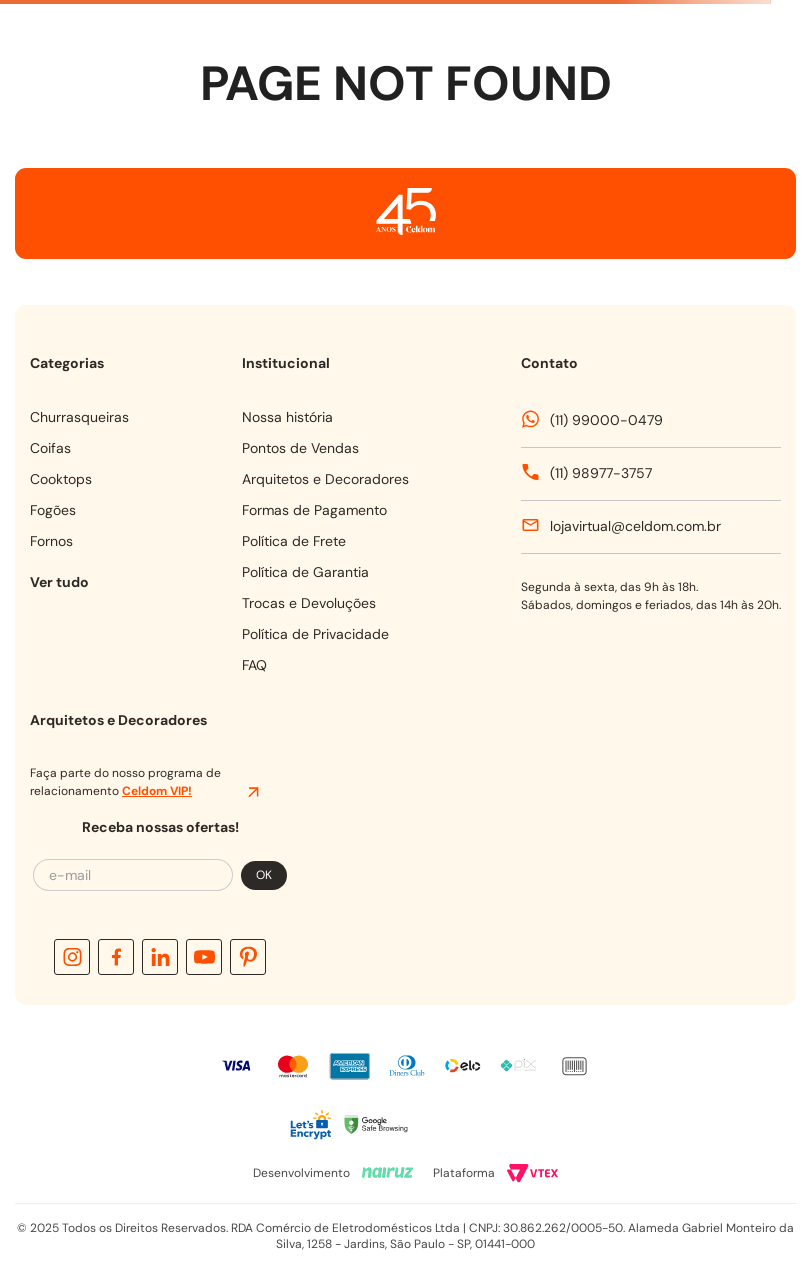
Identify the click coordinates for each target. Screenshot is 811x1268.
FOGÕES (53, 510)
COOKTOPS (61, 479)
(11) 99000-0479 (606, 420)
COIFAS (50, 448)
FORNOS (51, 541)
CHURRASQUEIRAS (79, 417)
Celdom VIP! (157, 791)
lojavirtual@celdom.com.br (635, 526)
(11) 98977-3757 (601, 473)
